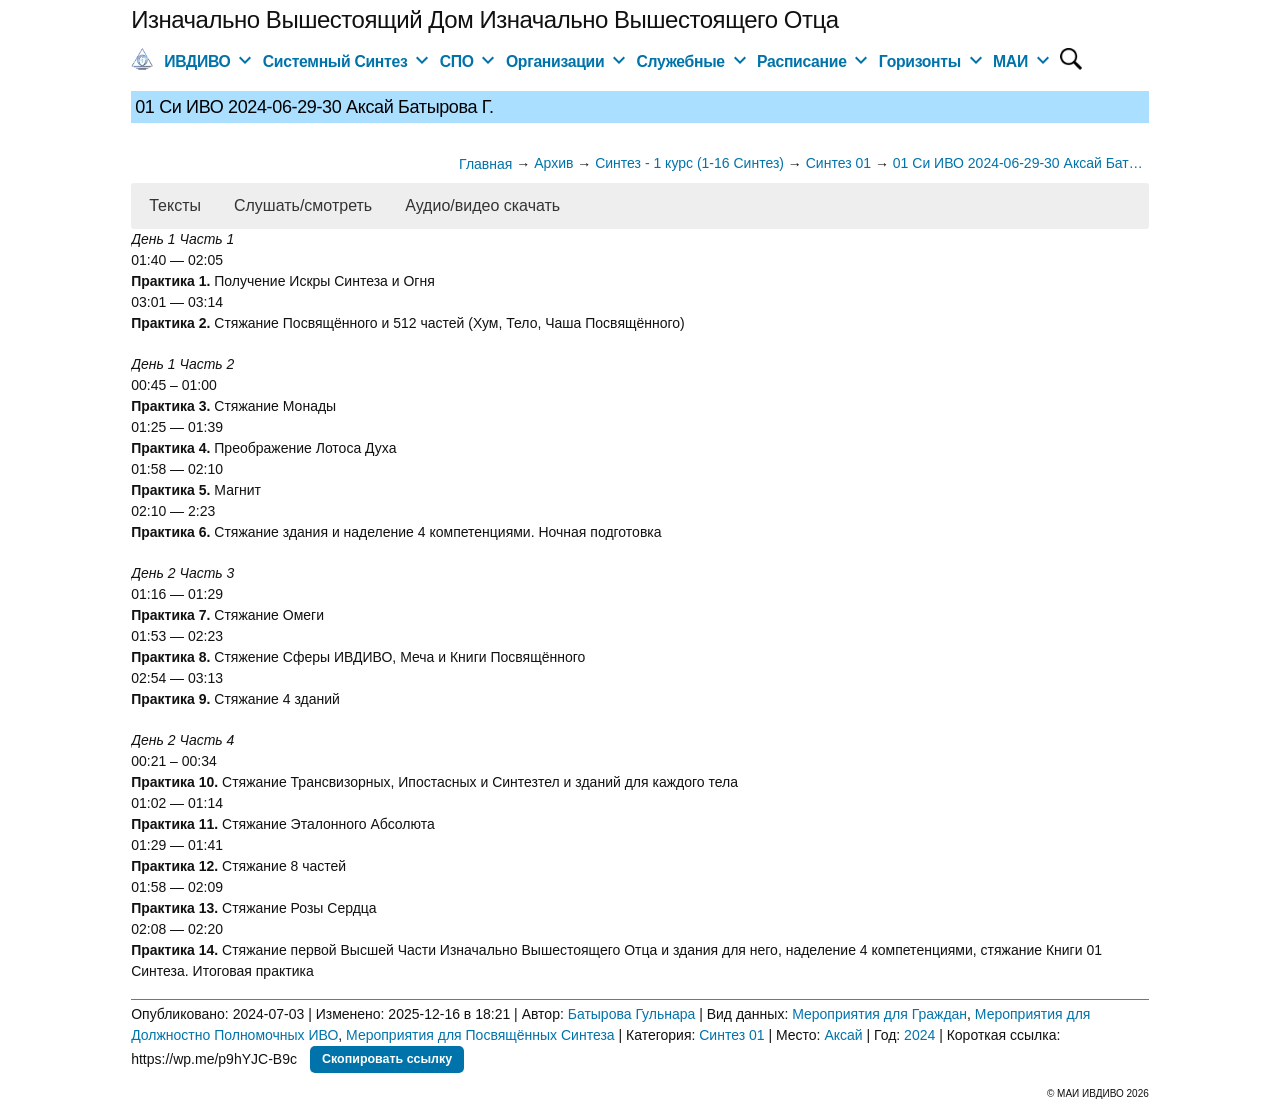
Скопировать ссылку (387, 1059)
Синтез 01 (731, 1035)
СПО (457, 61)
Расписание (802, 61)
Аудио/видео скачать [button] (482, 205)
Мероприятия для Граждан (879, 1014)
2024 (919, 1035)
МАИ (1010, 61)
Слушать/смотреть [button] (303, 205)
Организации (555, 61)
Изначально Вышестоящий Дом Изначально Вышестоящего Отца (484, 19)
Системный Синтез (335, 61)
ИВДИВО (197, 61)
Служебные (681, 61)
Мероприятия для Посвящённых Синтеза (480, 1035)
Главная (485, 164)
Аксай (843, 1035)
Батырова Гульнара (632, 1014)
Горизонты (920, 61)
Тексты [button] (175, 205)
